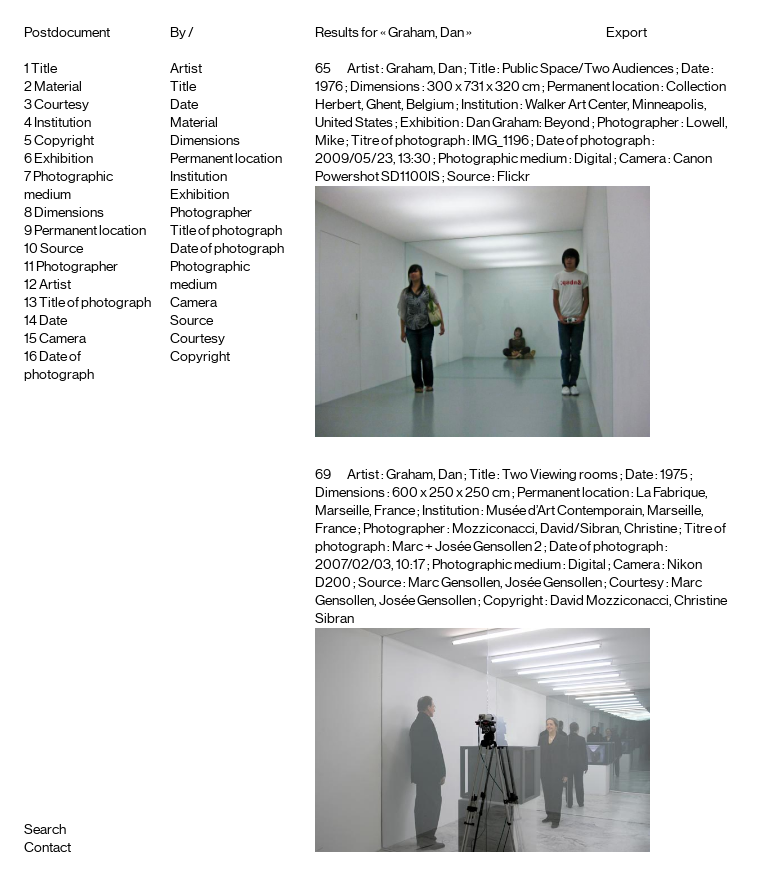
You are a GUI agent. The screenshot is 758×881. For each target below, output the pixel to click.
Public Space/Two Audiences (588, 69)
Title (44, 69)
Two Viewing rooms (560, 475)
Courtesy (61, 105)
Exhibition (63, 159)
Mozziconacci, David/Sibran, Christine (564, 529)
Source (61, 249)
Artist (55, 285)
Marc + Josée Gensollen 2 (467, 547)
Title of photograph (95, 303)
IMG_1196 (500, 141)
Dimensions (69, 213)
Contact (47, 848)
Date (53, 321)
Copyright (64, 141)
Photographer (77, 267)
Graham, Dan (424, 69)
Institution (62, 123)
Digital (593, 159)
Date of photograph (227, 249)
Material (58, 87)
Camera (62, 339)
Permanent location (90, 231)
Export (626, 33)
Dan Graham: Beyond (528, 123)
